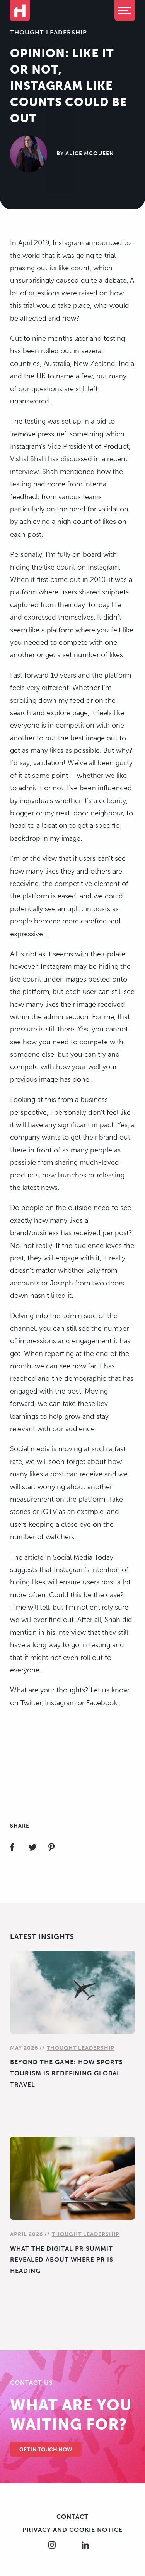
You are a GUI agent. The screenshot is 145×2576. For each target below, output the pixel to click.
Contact (72, 2516)
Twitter (30, 1703)
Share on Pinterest (56, 1848)
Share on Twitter (37, 1848)
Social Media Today (83, 1557)
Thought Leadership (48, 32)
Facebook (101, 1703)
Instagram (60, 1703)
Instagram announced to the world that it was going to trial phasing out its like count (70, 255)
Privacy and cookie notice (72, 2529)
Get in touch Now (45, 2449)
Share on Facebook (18, 1848)
